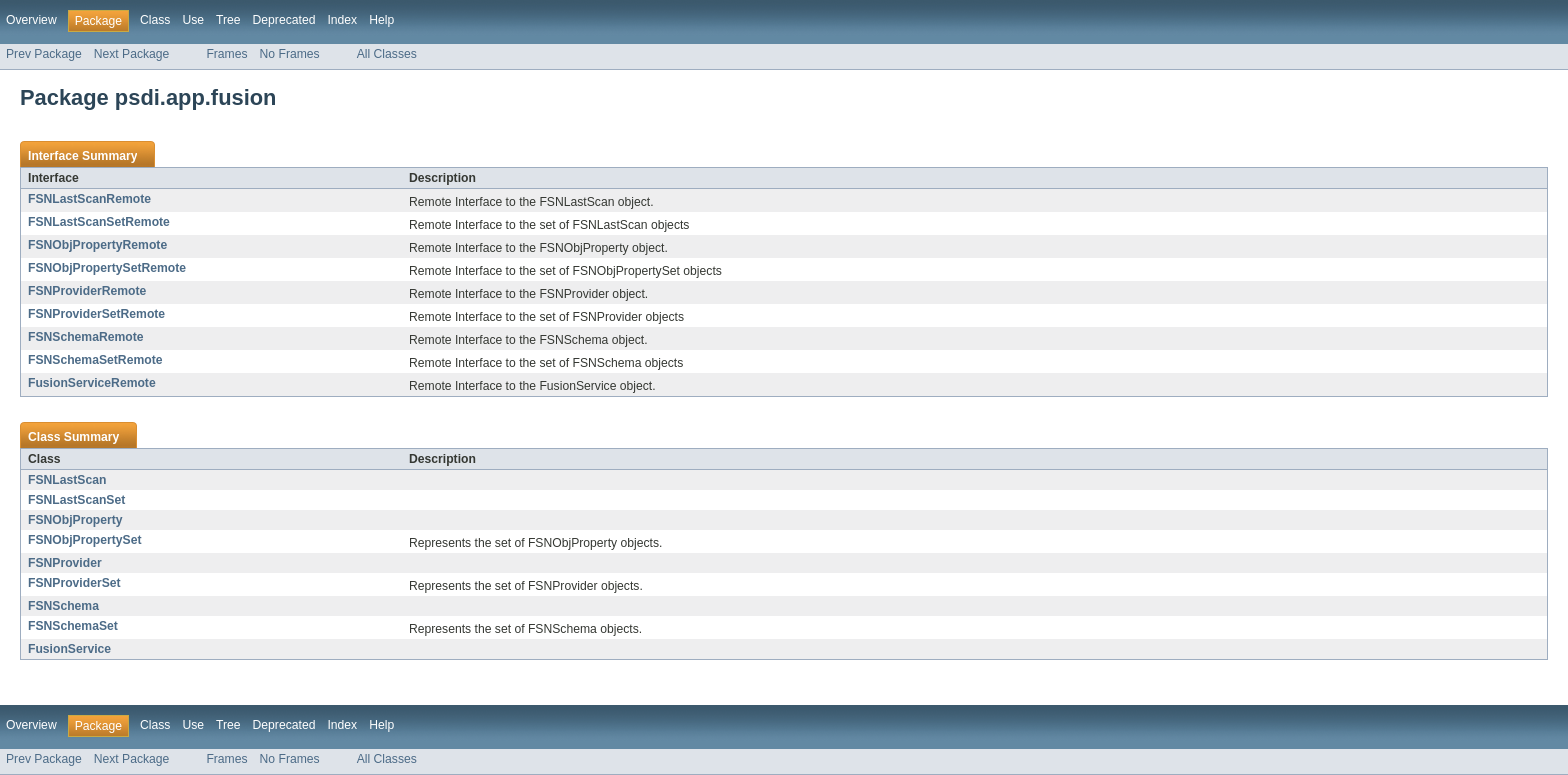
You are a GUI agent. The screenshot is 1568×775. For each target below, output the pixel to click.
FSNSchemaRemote (86, 337)
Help (381, 20)
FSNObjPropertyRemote (97, 245)
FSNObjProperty (75, 520)
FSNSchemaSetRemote (95, 360)
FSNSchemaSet (73, 626)
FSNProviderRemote (87, 291)
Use (193, 20)
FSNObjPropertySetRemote (107, 268)
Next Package (132, 54)
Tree (228, 20)
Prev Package (44, 54)
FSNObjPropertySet (84, 540)
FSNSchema (63, 606)
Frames (226, 54)
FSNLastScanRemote (89, 199)
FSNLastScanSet (76, 500)
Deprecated (284, 20)
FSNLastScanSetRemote (99, 222)
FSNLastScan (67, 480)
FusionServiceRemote (92, 383)
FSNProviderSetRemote (96, 314)
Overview (31, 20)
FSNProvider (65, 563)
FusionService (69, 649)
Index (342, 20)
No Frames (290, 54)
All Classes (387, 54)
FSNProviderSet (74, 583)
